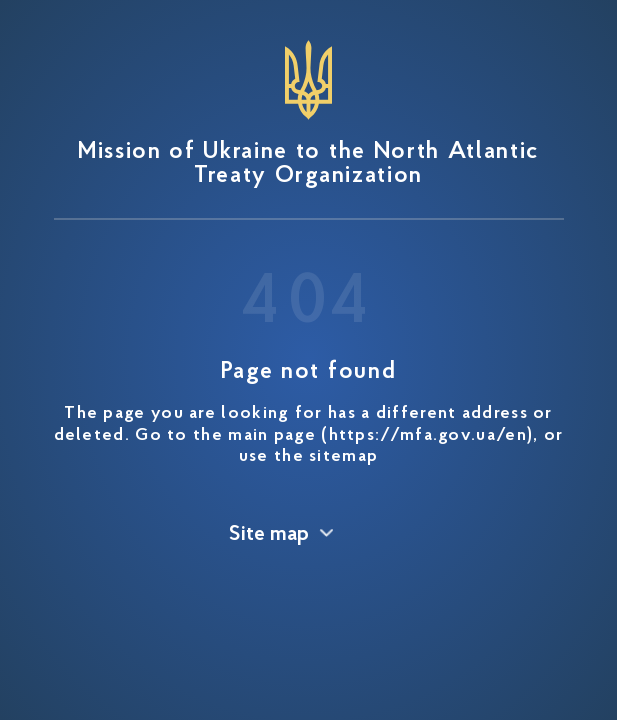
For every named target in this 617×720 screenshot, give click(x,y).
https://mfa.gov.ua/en (428, 436)
